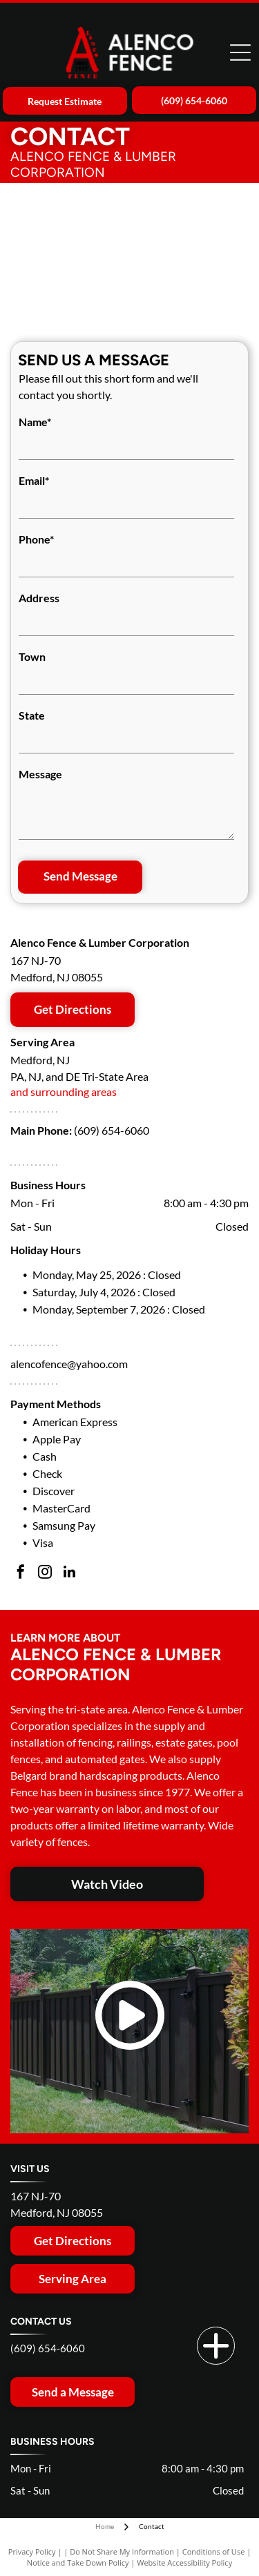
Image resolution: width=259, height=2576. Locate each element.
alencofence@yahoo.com (69, 1363)
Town (32, 656)
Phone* (36, 539)
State (32, 715)
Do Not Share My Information (122, 2551)
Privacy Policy (32, 2551)
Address (39, 597)
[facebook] (20, 1573)
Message (40, 773)
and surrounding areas (63, 1091)
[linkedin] (69, 1573)
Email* (34, 480)
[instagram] (45, 1573)
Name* (35, 421)
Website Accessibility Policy (184, 2562)
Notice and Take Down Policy (78, 2562)
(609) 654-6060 (111, 1130)
